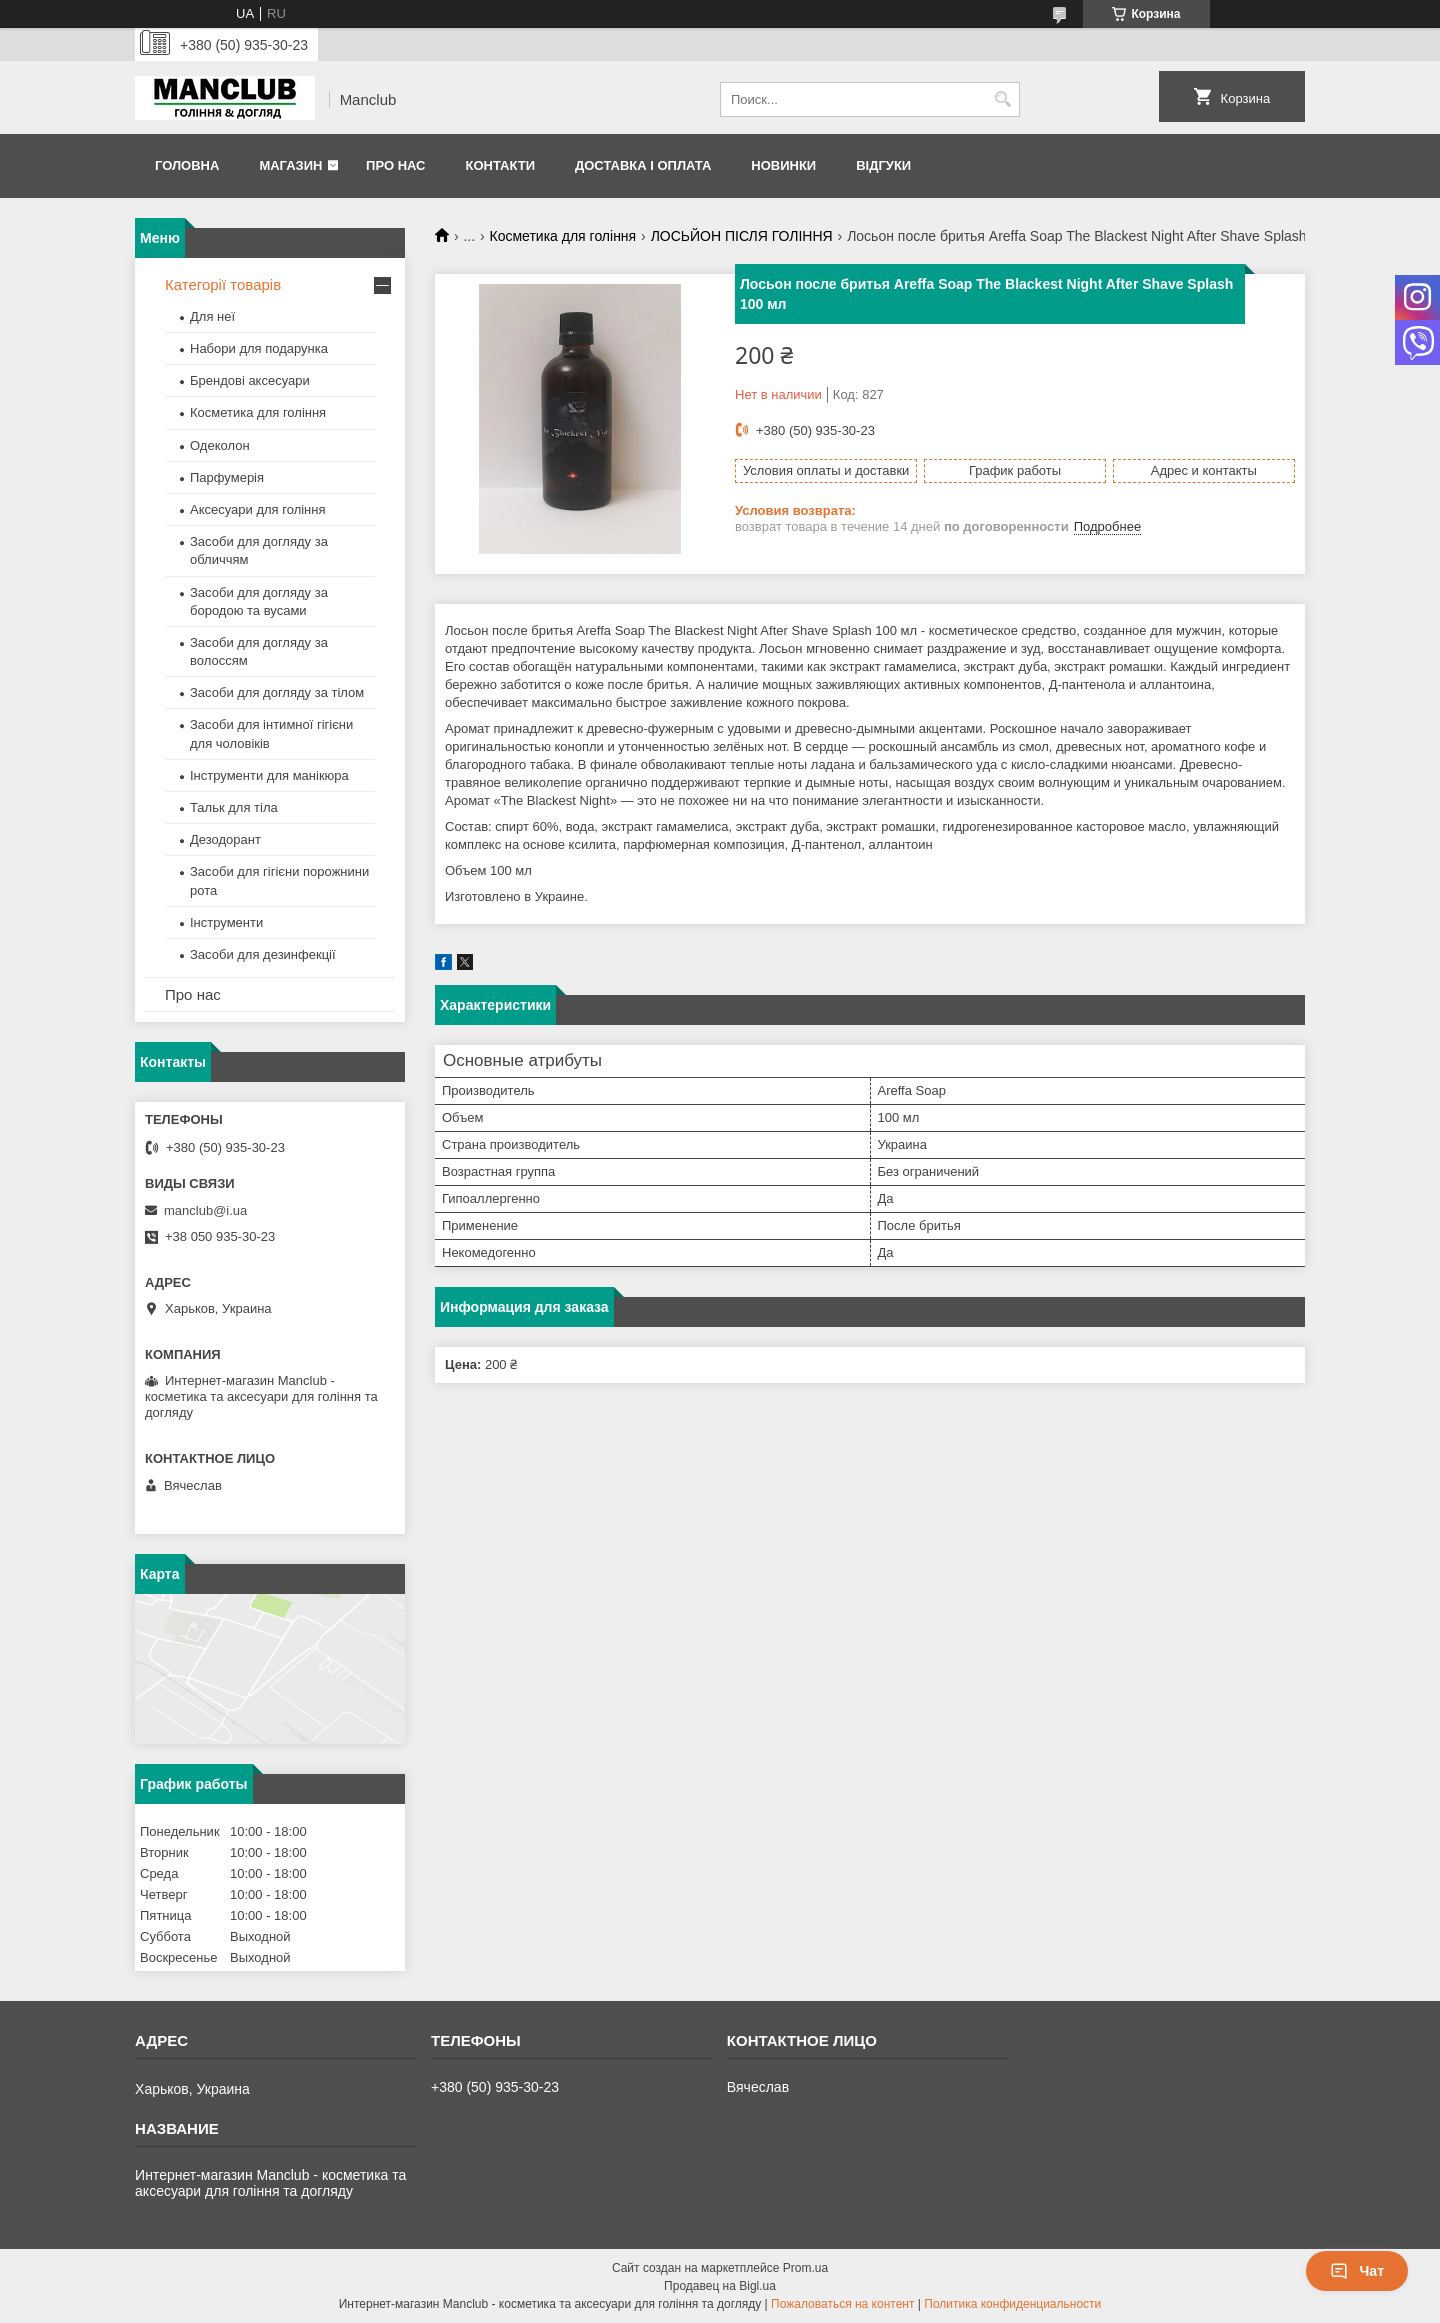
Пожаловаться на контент (842, 2304)
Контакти (500, 165)
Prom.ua (805, 2268)
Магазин (290, 165)
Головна (187, 165)
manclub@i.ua (205, 1210)
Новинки (783, 165)
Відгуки (883, 165)
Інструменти (226, 922)
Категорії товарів (223, 284)
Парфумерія (227, 477)
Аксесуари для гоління (258, 509)
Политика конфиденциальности (1012, 2304)
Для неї (212, 316)
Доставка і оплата (643, 165)
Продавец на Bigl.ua (720, 2286)
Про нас (395, 165)
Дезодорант (225, 839)
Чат (1357, 2271)
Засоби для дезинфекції (263, 954)
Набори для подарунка (259, 348)
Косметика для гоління (563, 236)
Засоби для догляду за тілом (277, 692)
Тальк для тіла (234, 807)
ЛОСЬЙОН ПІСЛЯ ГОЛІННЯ (742, 236)
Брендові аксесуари (250, 380)
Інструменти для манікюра (269, 775)
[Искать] (1002, 99)
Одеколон (220, 445)
